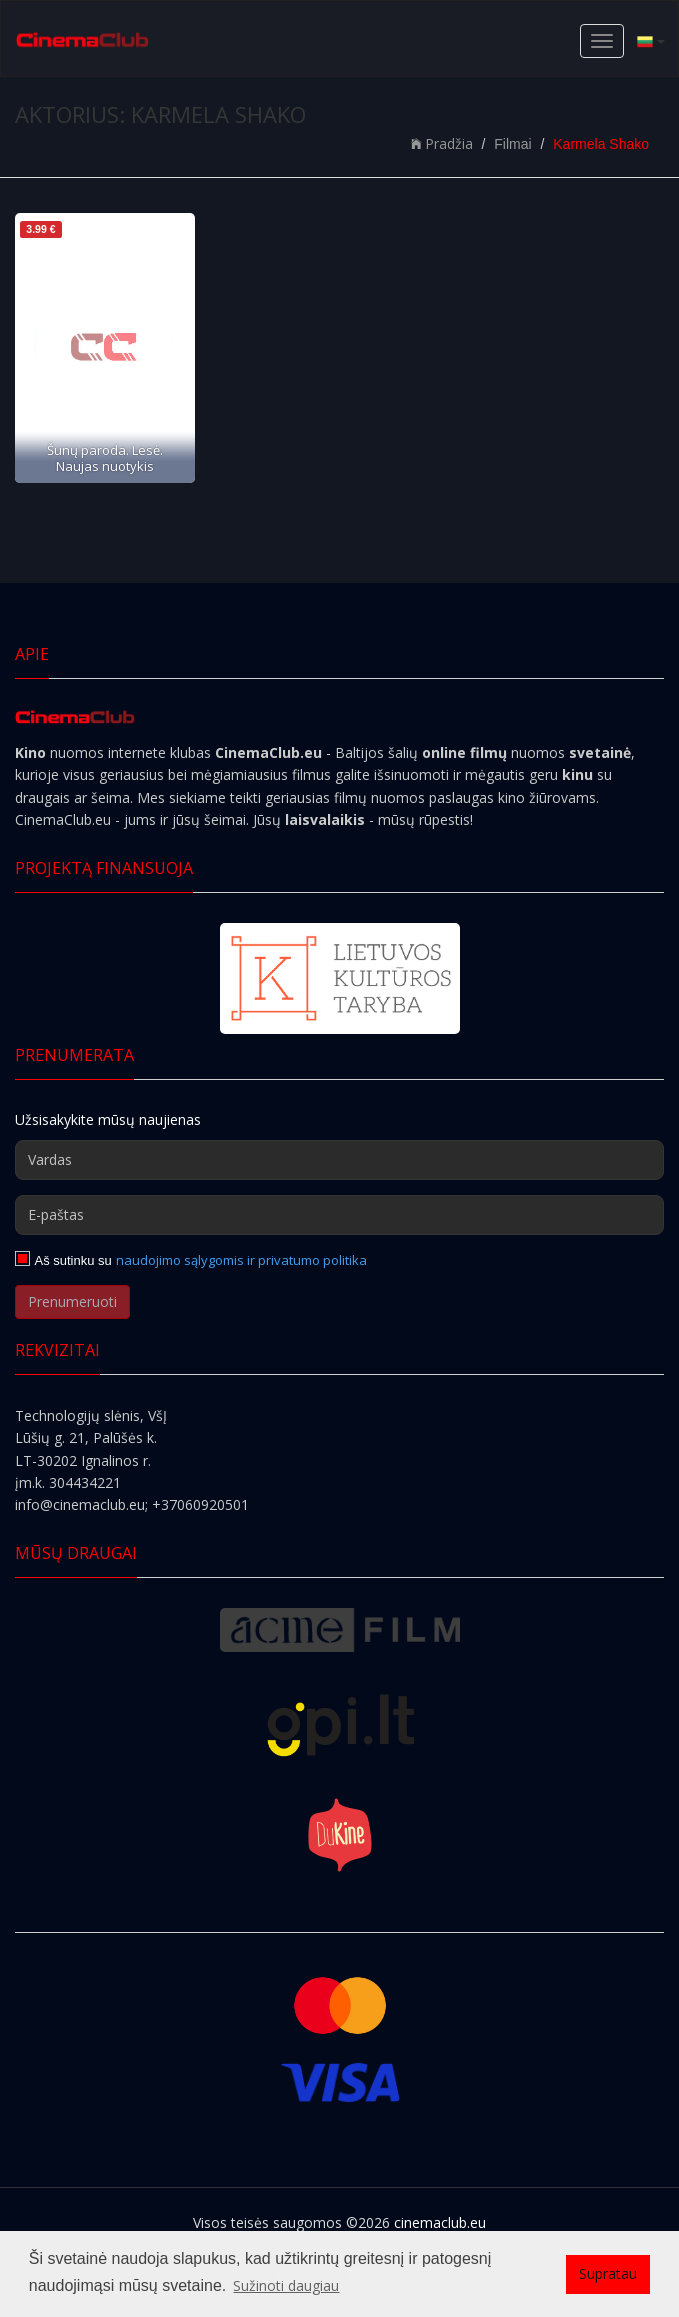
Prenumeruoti (72, 1301)
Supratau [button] (608, 2273)
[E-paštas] (339, 1215)
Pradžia (442, 143)
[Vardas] (339, 1160)
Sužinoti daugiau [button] (286, 2285)
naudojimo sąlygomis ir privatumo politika (241, 1260)
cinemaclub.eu (440, 2222)
